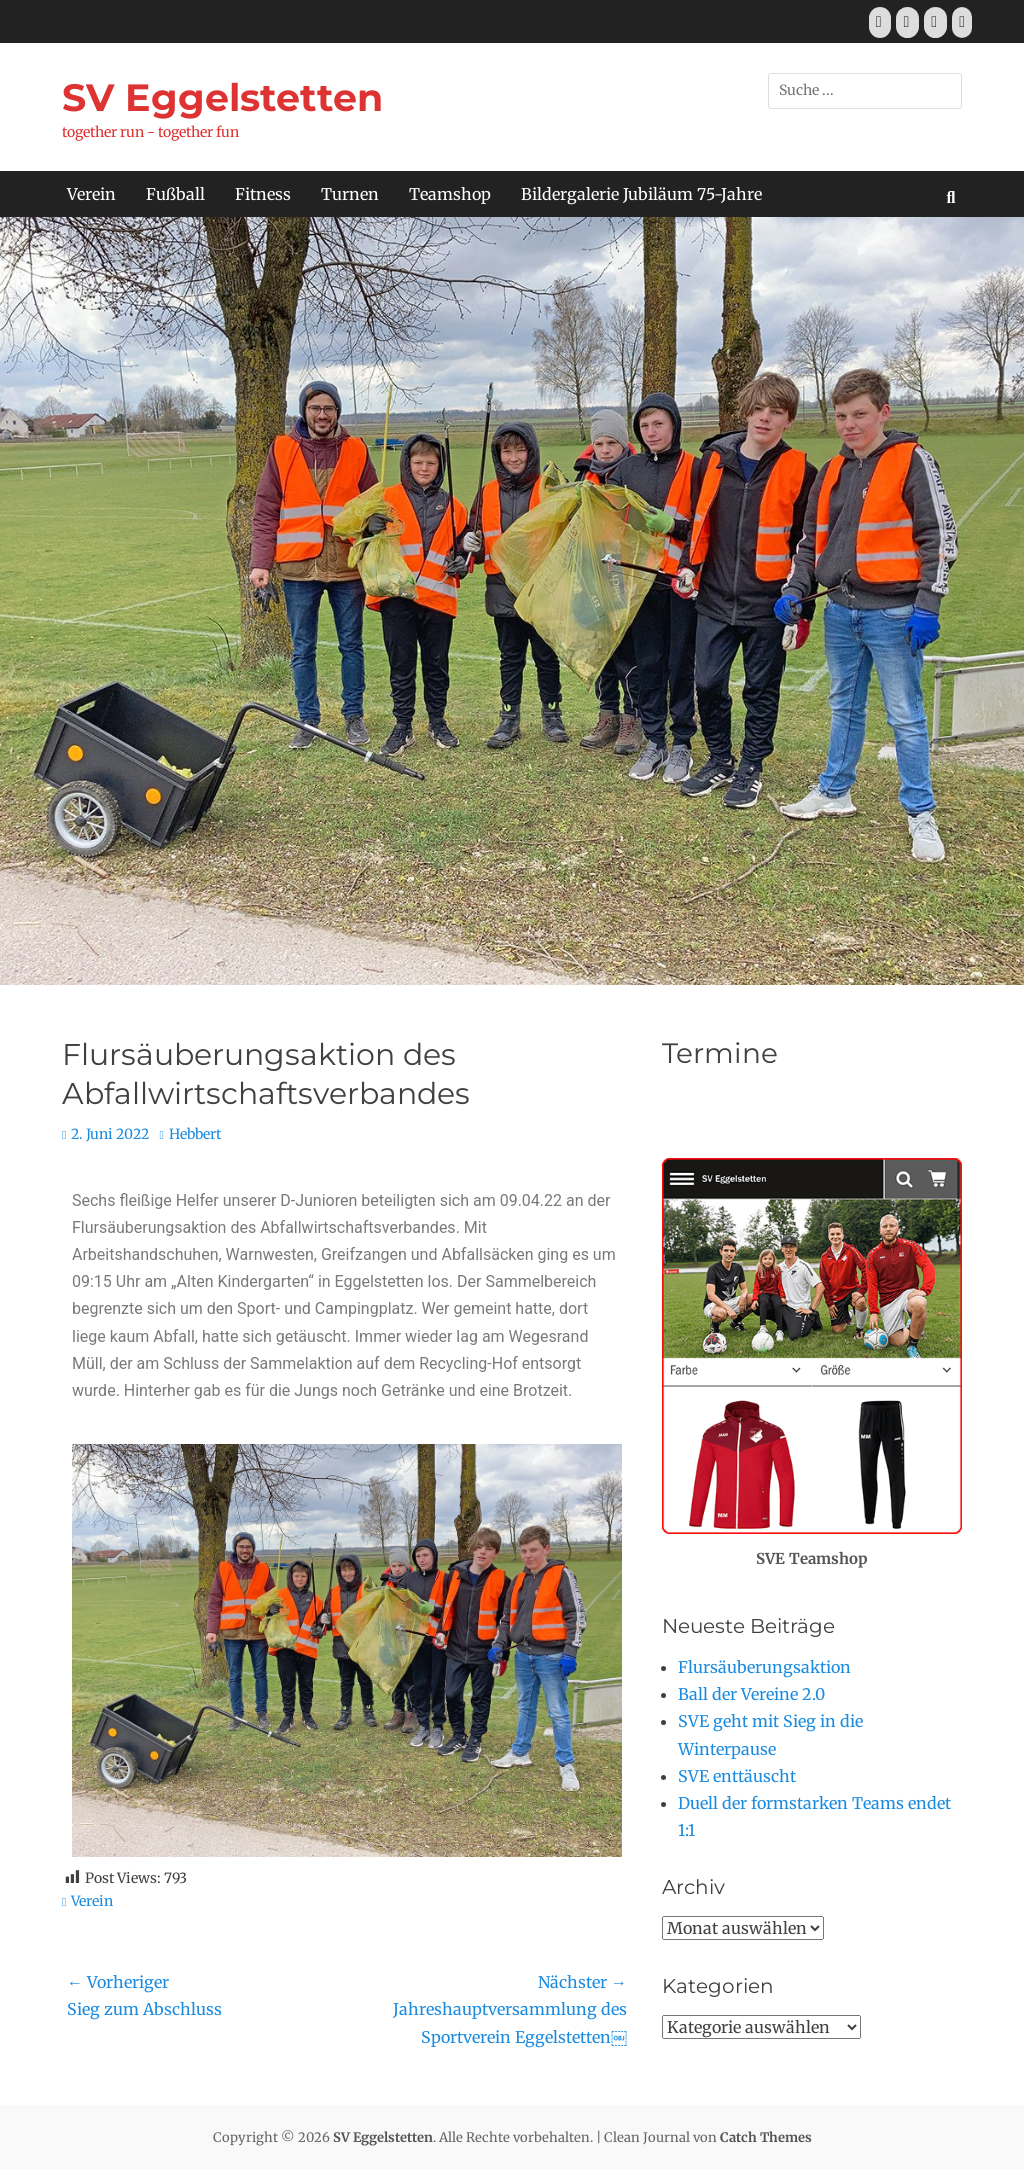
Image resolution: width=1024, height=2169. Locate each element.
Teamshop (450, 194)
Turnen (350, 194)
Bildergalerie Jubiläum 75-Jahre (641, 194)
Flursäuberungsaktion (764, 1667)
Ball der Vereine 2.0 (751, 1694)
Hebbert (195, 1134)
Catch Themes (766, 2137)
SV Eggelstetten (222, 97)
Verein (91, 194)
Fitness (263, 194)
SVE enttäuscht (737, 1776)
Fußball (175, 194)
